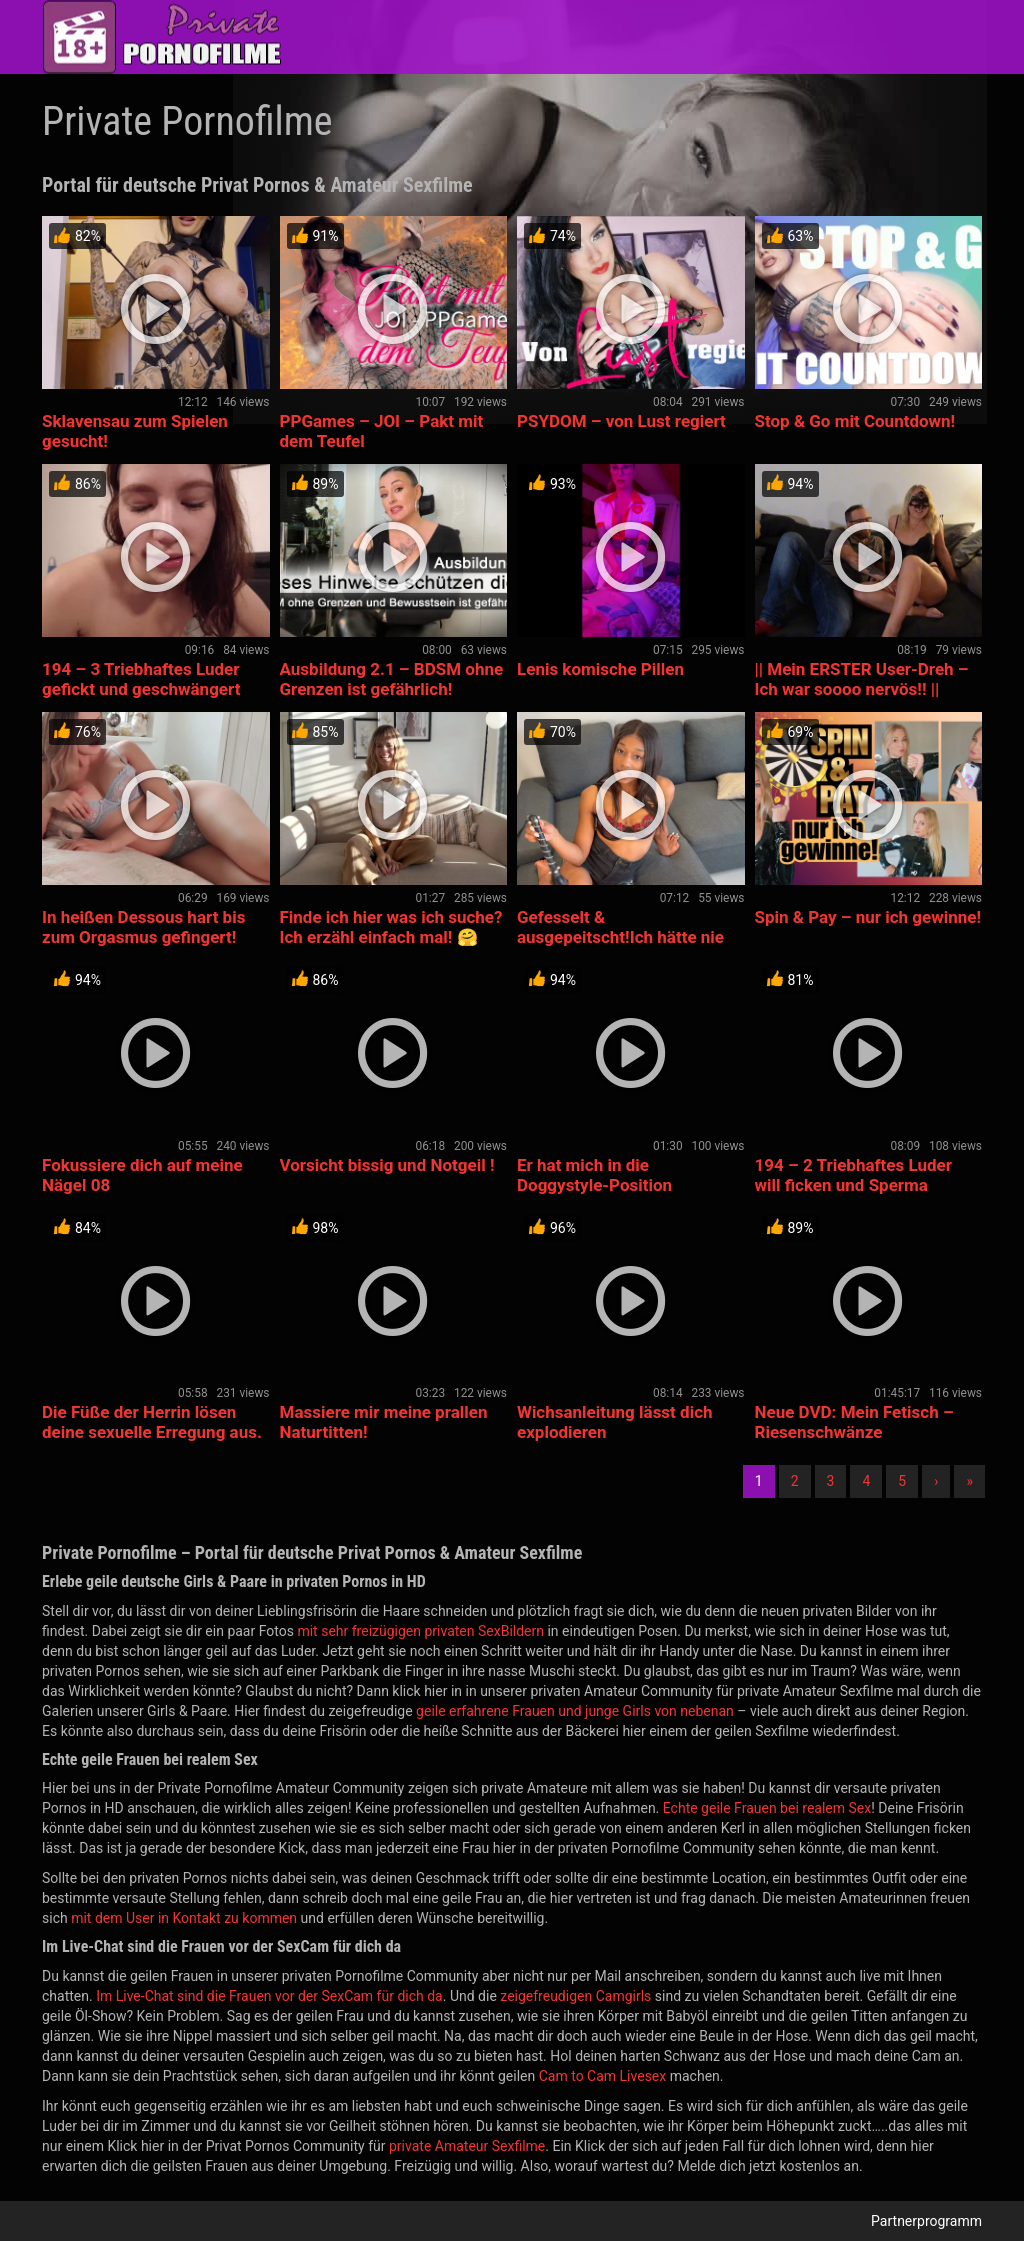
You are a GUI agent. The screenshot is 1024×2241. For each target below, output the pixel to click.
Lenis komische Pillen (600, 669)
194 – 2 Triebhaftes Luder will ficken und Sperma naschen (854, 1185)
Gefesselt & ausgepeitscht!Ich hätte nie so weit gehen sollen (620, 937)
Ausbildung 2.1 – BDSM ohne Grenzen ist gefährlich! (392, 679)
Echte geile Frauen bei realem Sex (767, 1808)
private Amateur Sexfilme (467, 2146)
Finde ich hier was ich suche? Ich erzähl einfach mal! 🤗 (391, 927)
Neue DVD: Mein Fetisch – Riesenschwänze (854, 1422)
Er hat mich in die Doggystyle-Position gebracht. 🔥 (594, 1185)
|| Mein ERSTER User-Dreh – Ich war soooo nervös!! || (862, 679)
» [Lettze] (969, 1481)
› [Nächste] (936, 1481)
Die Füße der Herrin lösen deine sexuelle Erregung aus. (152, 1422)
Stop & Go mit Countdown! (855, 421)
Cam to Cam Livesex (603, 2076)
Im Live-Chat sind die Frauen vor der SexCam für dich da (269, 1996)
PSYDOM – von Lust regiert (621, 421)
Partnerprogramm (926, 2221)
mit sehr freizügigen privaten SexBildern (420, 1631)
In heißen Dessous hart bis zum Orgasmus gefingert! (143, 927)
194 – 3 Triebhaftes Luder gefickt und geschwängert (141, 679)
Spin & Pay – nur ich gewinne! (868, 917)
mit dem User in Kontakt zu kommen (184, 1918)
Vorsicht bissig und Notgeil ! (387, 1165)
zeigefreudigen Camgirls (575, 1996)
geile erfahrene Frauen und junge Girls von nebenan (575, 1711)
